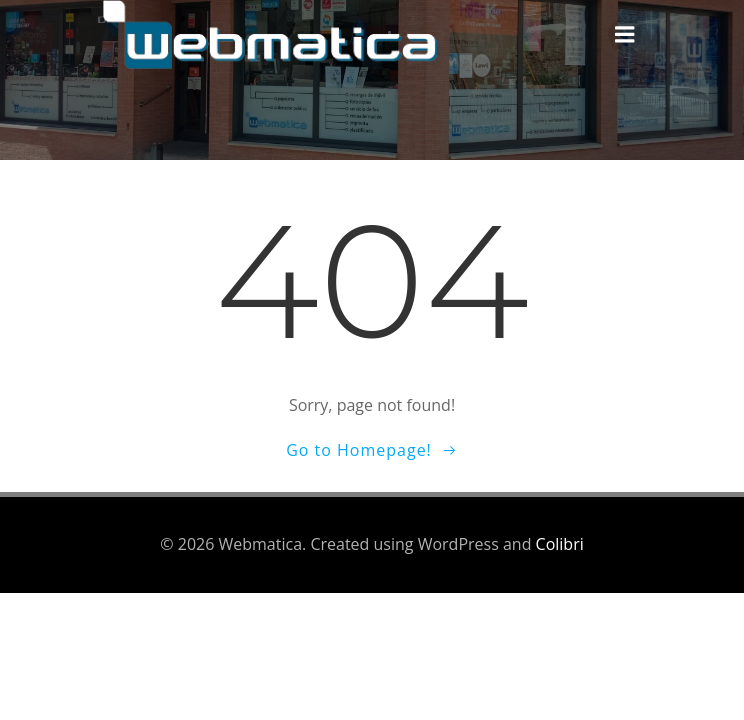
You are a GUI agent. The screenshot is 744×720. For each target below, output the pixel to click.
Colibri (560, 544)
